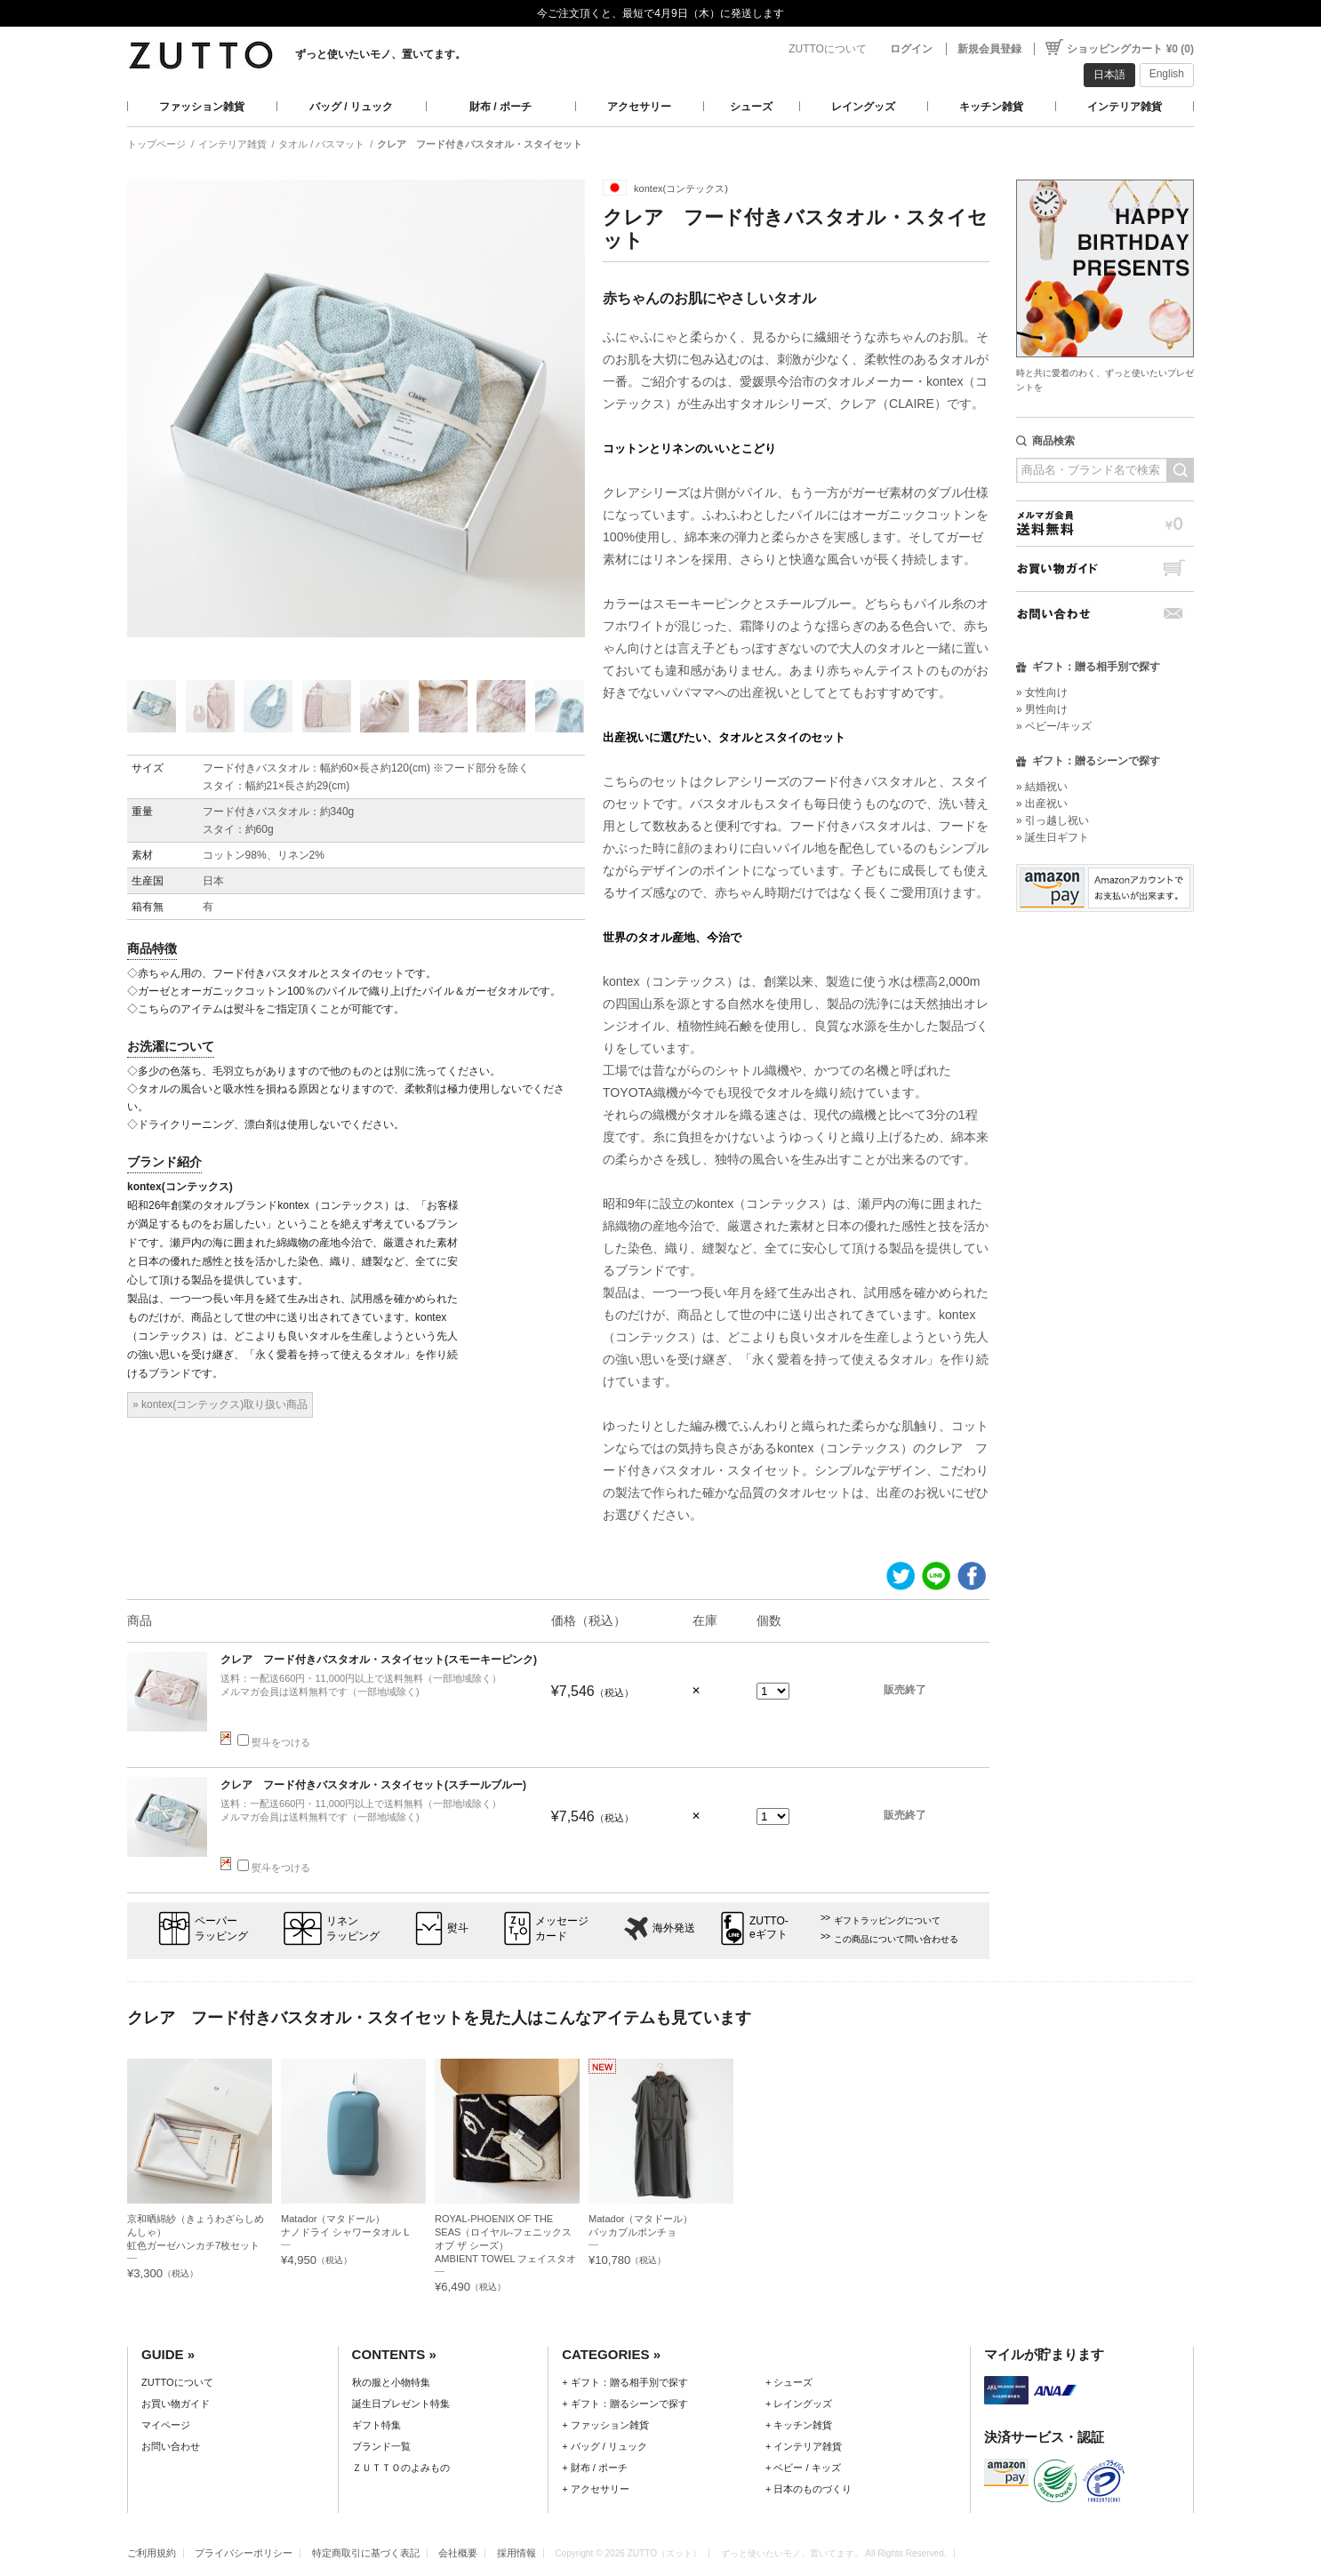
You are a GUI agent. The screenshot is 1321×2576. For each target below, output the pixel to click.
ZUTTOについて (828, 49)
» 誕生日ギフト (1052, 837)
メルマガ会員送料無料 (1105, 523)
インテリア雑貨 (1124, 106)
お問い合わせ (1105, 613)
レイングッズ (863, 106)
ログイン (911, 49)
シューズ (751, 106)
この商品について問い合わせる (896, 1939)
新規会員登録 (989, 49)
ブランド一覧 (381, 2446)
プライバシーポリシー (243, 2553)
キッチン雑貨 (991, 106)
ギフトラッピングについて (887, 1920)
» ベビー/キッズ (1054, 726)
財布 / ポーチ (500, 106)
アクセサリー (639, 106)
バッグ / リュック (351, 106)
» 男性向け (1042, 709)
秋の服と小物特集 (391, 2382)
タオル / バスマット (321, 144)
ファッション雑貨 (201, 106)
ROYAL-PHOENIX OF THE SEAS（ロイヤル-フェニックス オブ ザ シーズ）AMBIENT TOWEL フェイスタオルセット (505, 2245)
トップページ (156, 144)
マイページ (165, 2425)
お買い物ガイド (1105, 568)
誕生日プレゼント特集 (401, 2403)
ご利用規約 (151, 2553)
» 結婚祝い (1042, 786)
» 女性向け (1042, 692)
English (1166, 74)
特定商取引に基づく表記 (366, 2553)
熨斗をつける (273, 1742)
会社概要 (457, 2553)
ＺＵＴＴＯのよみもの (401, 2467)
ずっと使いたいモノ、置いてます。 (380, 54)
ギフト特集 (376, 2425)
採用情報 (516, 2553)
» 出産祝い (1042, 803)
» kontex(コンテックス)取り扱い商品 (220, 1404)
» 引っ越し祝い (1052, 820)
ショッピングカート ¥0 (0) (1130, 49)
